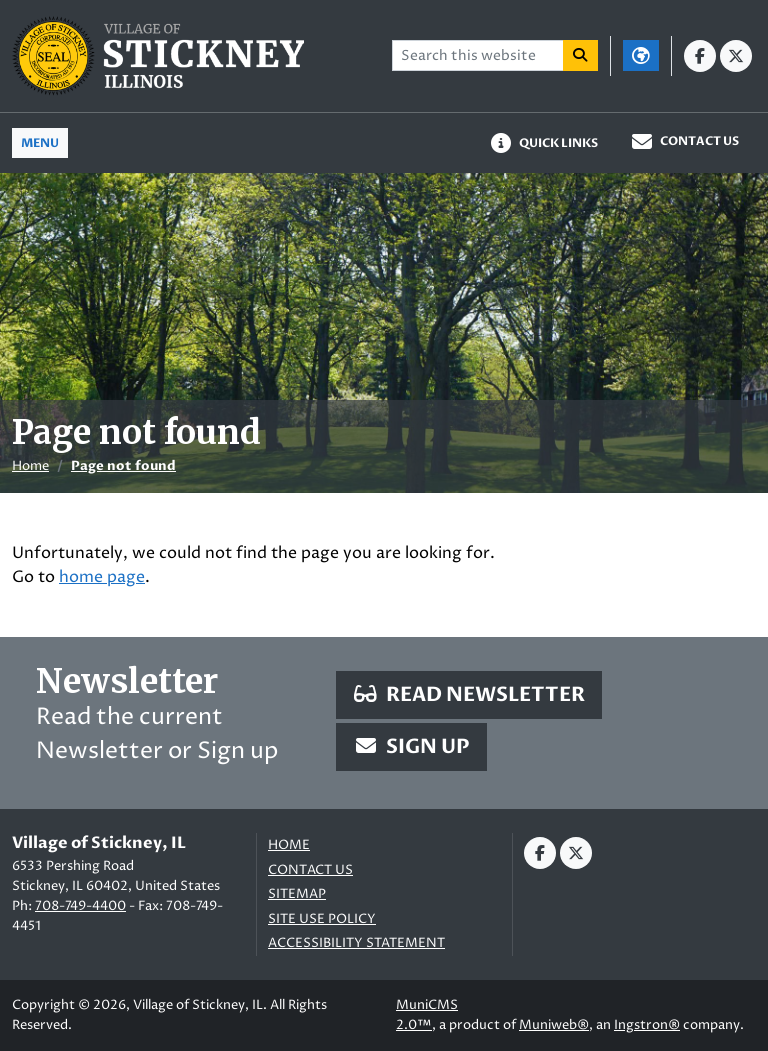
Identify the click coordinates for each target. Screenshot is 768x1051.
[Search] (581, 55)
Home (30, 466)
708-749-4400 (80, 906)
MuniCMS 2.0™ (427, 1015)
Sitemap (297, 894)
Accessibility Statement (356, 943)
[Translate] (641, 55)
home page (102, 577)
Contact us (310, 870)
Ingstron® (647, 1025)
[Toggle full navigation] (40, 143)
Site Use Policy (322, 919)
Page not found (123, 466)
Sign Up (411, 746)
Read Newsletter (469, 694)
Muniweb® (554, 1025)
